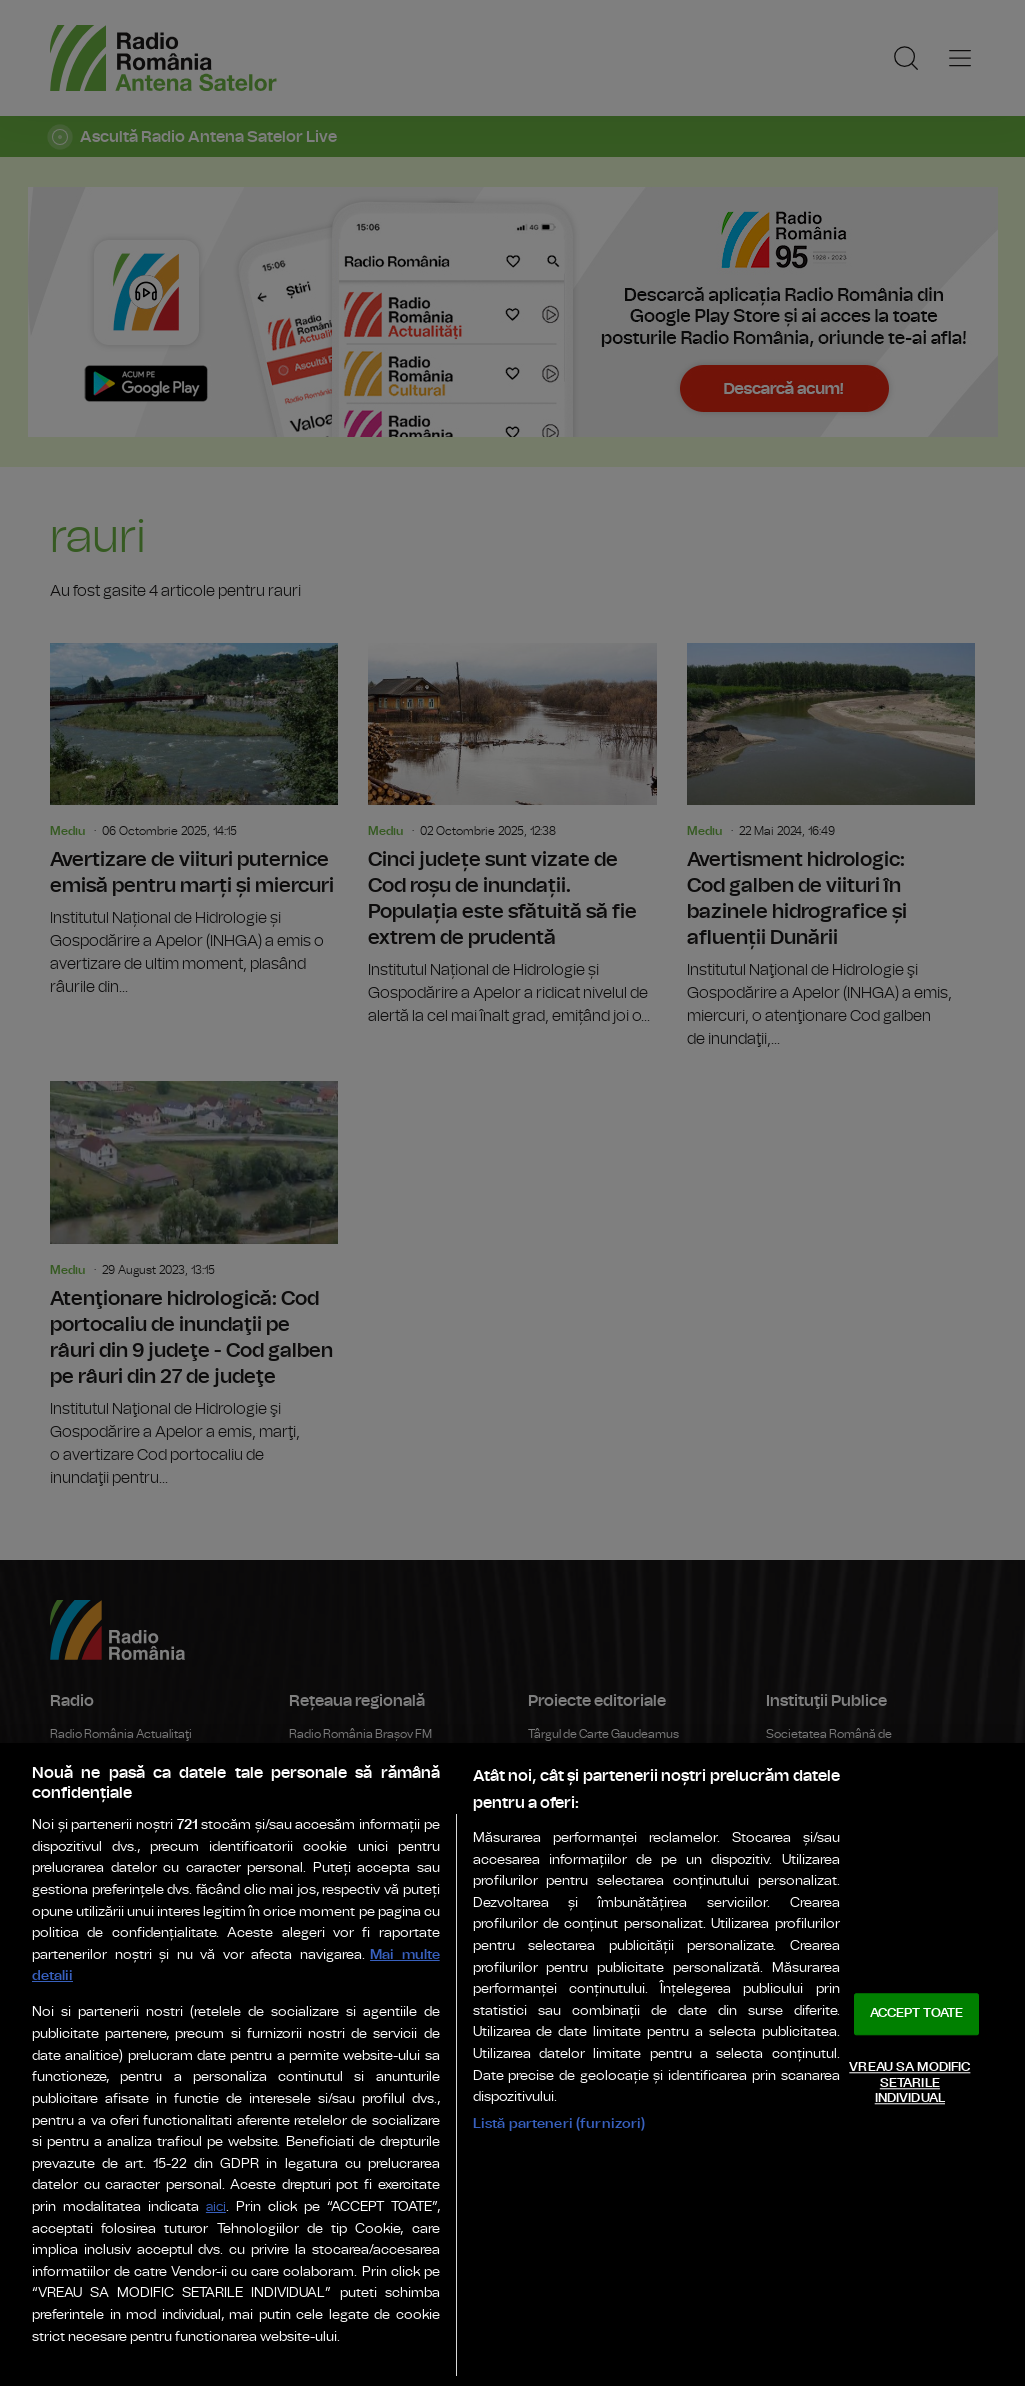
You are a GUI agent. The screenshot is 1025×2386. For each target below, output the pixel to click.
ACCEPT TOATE (917, 2014)
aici (216, 2207)
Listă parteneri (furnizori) (559, 2123)
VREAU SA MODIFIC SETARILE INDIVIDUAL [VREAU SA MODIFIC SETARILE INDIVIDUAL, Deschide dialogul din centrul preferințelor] (909, 2083)
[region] (512, 2064)
